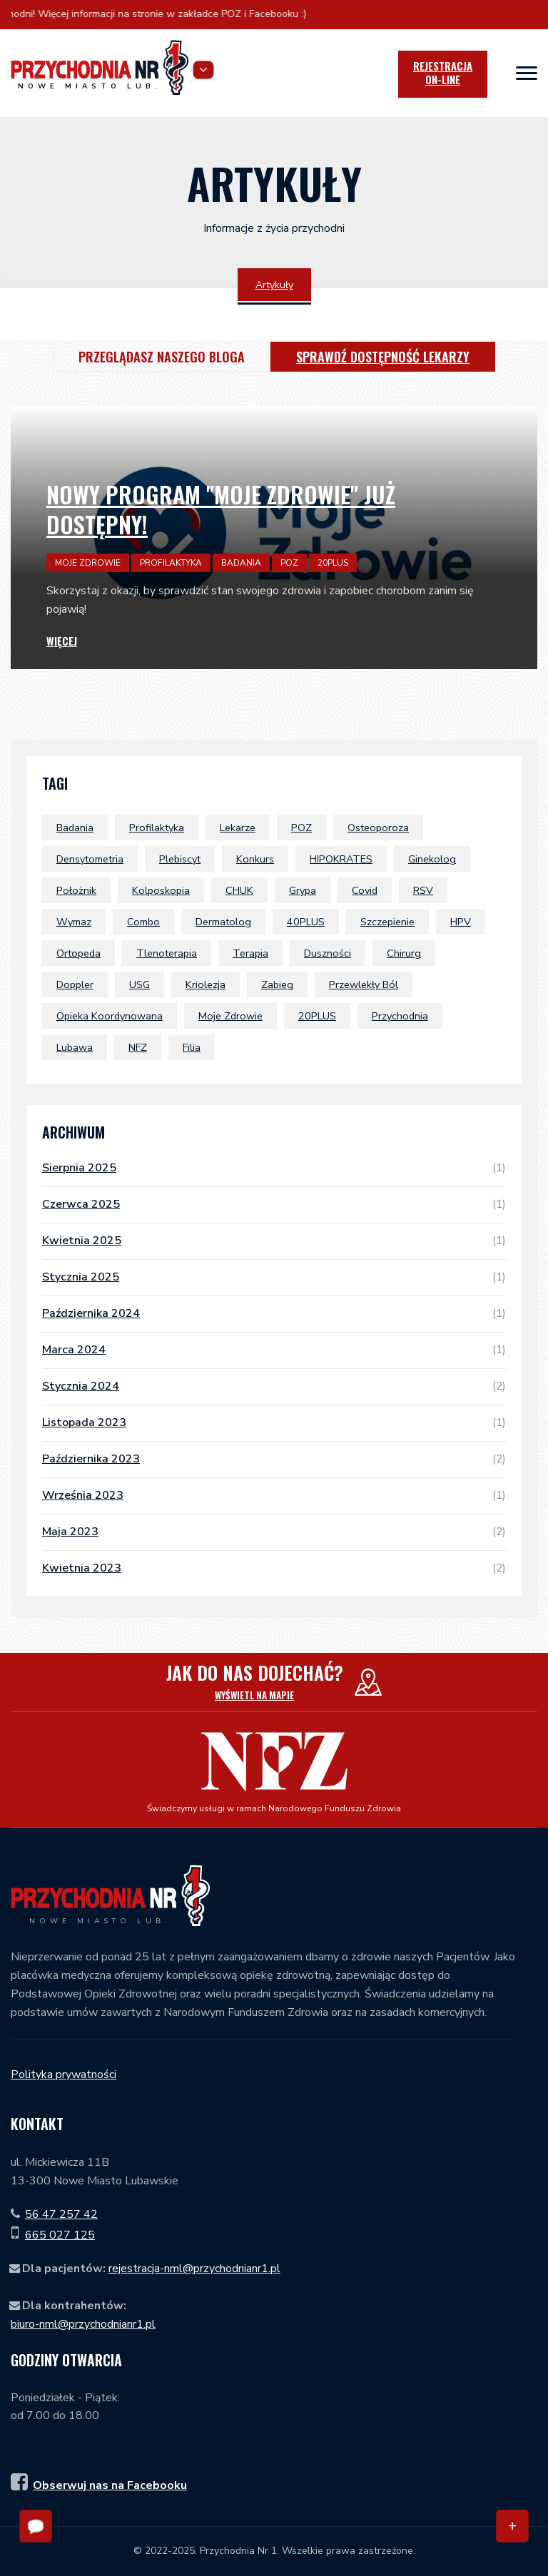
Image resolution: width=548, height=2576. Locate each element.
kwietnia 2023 (274, 1568)
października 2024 (274, 1313)
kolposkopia (161, 890)
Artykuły (274, 285)
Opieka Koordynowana (109, 1016)
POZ (301, 827)
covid (364, 890)
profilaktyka (156, 827)
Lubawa (74, 1047)
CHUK (239, 890)
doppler (74, 984)
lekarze (237, 827)
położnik (76, 890)
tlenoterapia (166, 953)
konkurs (255, 859)
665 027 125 (60, 2235)
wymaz (73, 922)
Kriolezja (205, 984)
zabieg (277, 984)
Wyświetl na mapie (254, 1695)
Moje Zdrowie (230, 1016)
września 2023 (274, 1495)
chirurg (404, 953)
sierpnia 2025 (274, 1168)
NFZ (137, 1047)
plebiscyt (180, 859)
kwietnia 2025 (274, 1240)
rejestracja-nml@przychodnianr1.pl (194, 2268)
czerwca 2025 (274, 1204)
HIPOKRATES (341, 859)
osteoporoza (378, 827)
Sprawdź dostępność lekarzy (383, 356)
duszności (327, 953)
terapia (250, 953)
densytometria (89, 859)
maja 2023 (274, 1531)
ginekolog (432, 859)
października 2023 (274, 1459)
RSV (423, 890)
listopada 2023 (274, 1422)
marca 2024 (274, 1349)
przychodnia (400, 1016)
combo (143, 922)
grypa (302, 890)
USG (139, 984)
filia (192, 1047)
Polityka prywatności (63, 2074)
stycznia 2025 (274, 1277)
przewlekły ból (363, 984)
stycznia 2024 (274, 1386)
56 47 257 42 (61, 2214)
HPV (460, 922)
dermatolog (223, 922)
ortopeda (78, 953)
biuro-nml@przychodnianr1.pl (83, 2324)
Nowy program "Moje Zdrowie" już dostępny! (220, 509)
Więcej (61, 641)
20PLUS (317, 1016)
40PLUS (306, 922)
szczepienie (387, 922)
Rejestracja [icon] (442, 73)
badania (74, 827)
